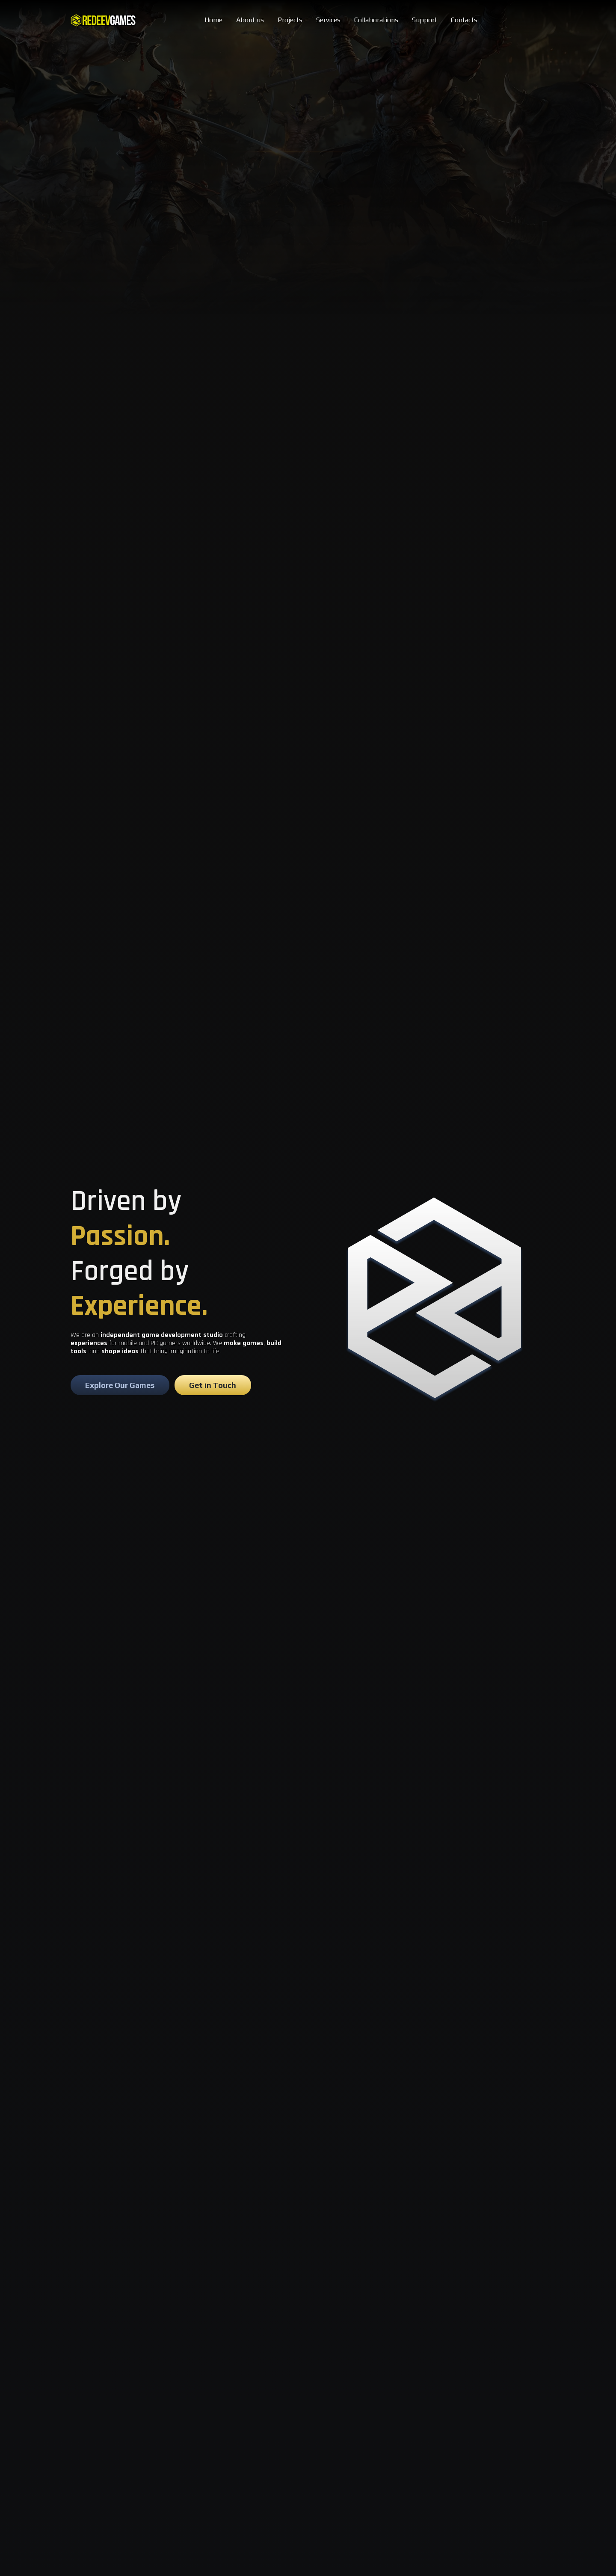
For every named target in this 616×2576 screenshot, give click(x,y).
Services (328, 20)
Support (424, 20)
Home (213, 20)
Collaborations (376, 20)
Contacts (464, 20)
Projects (290, 20)
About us (250, 20)
